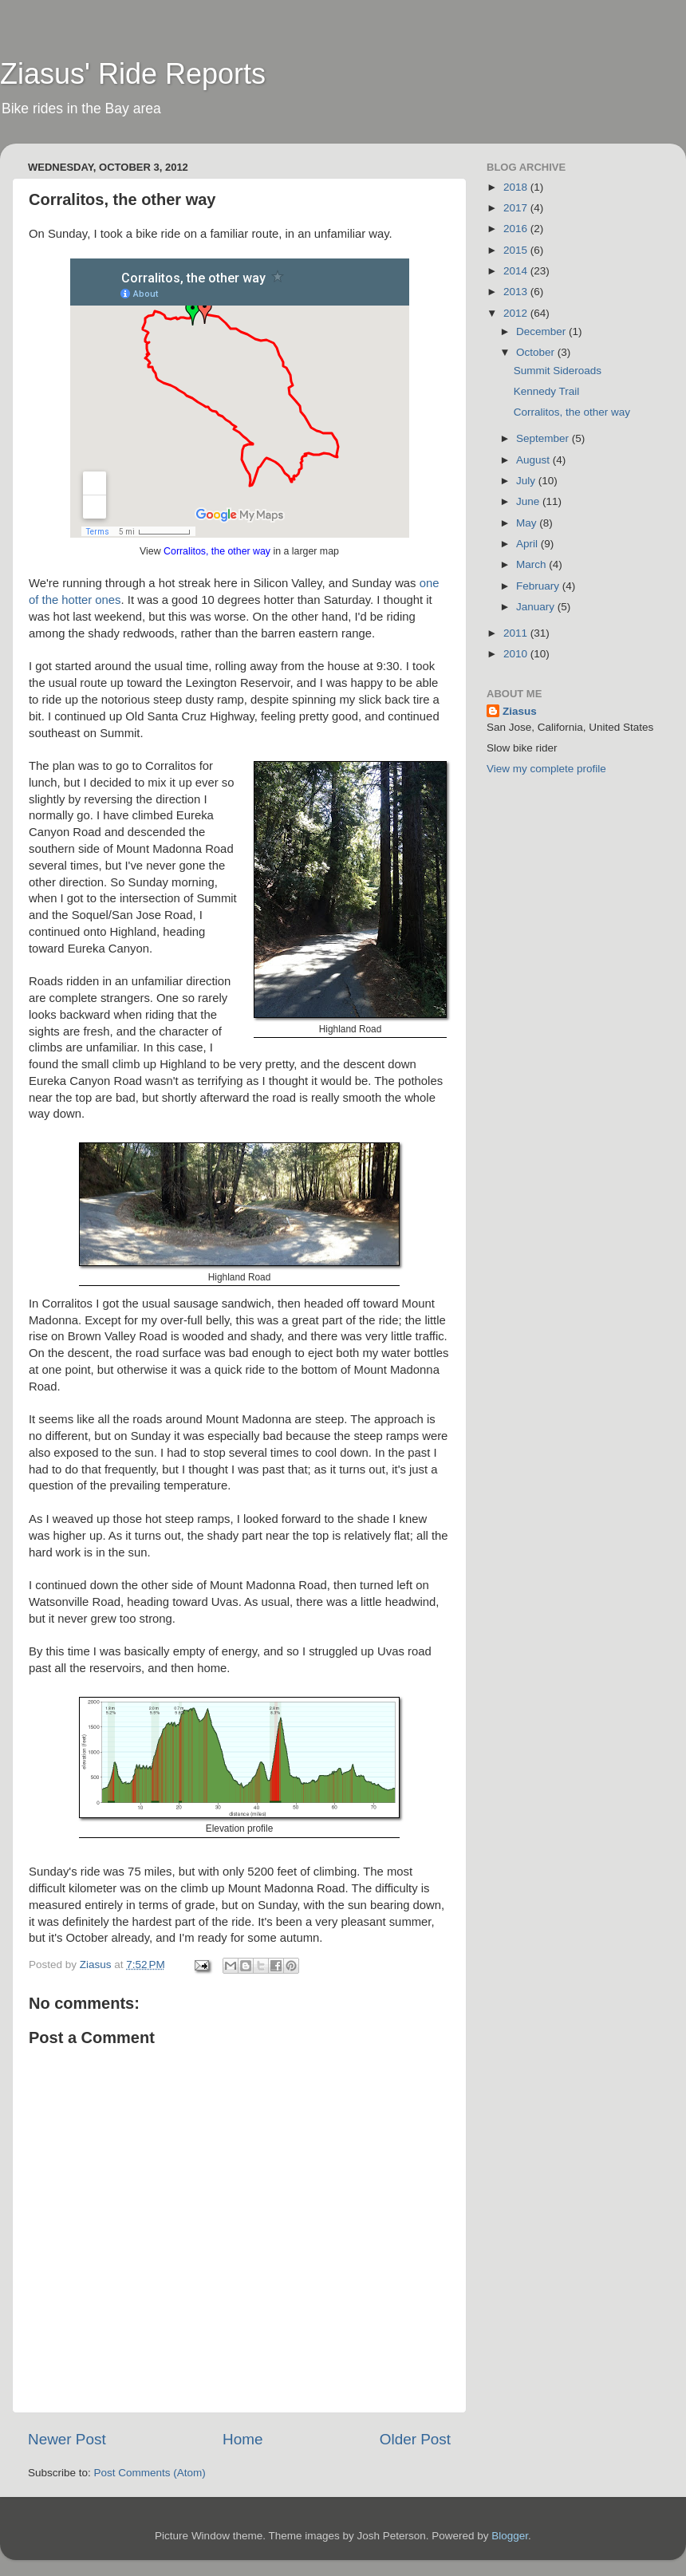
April (528, 544)
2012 (516, 313)
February (539, 586)
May (527, 523)
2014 (516, 271)
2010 (516, 654)
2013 (516, 292)
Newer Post (67, 2439)
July (527, 481)
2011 (516, 633)
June (529, 501)
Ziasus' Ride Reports (133, 73)
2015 (516, 250)
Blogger (509, 2536)
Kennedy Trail (547, 391)
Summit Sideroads (557, 371)
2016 (516, 229)
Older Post (415, 2439)
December (542, 331)
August (534, 460)
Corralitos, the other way (217, 551)
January (537, 607)
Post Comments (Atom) (150, 2473)
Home (242, 2439)
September (544, 438)
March (532, 564)
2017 (516, 208)
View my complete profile (546, 769)
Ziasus (520, 711)
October (537, 352)
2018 (516, 187)
